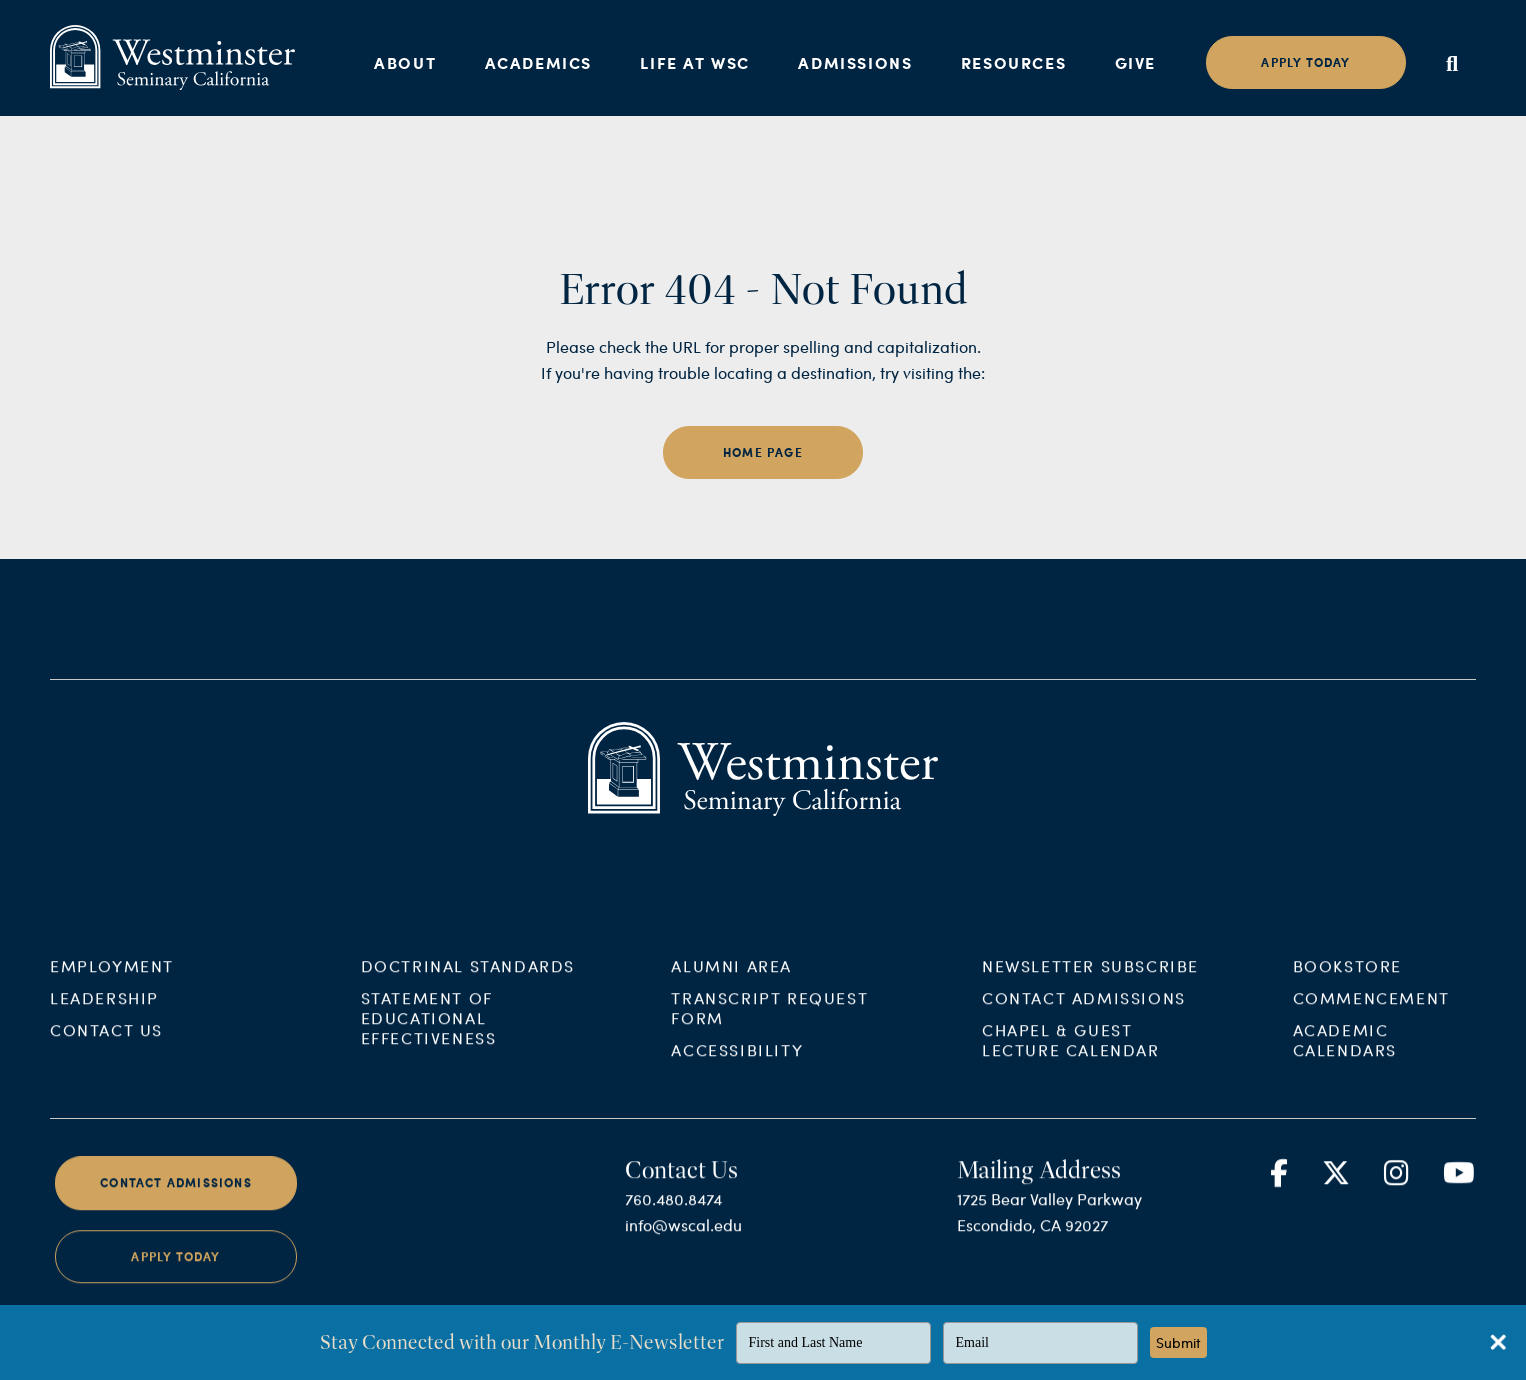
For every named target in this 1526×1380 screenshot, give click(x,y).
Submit (1178, 1342)
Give (1135, 62)
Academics (538, 62)
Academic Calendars (1345, 1056)
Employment (112, 982)
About (405, 62)
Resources (1013, 62)
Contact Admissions (1084, 1014)
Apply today (1305, 62)
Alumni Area (731, 982)
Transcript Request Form (769, 1024)
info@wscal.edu (683, 1241)
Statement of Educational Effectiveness (429, 1034)
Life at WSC (695, 62)
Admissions (855, 62)
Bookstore (1347, 982)
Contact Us (106, 1046)
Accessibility (737, 1066)
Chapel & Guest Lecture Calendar (1071, 1056)
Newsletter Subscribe (1090, 982)
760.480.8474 (673, 1215)
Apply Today (175, 1272)
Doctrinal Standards (468, 982)
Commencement (1371, 1014)
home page (763, 452)
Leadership (104, 1014)
